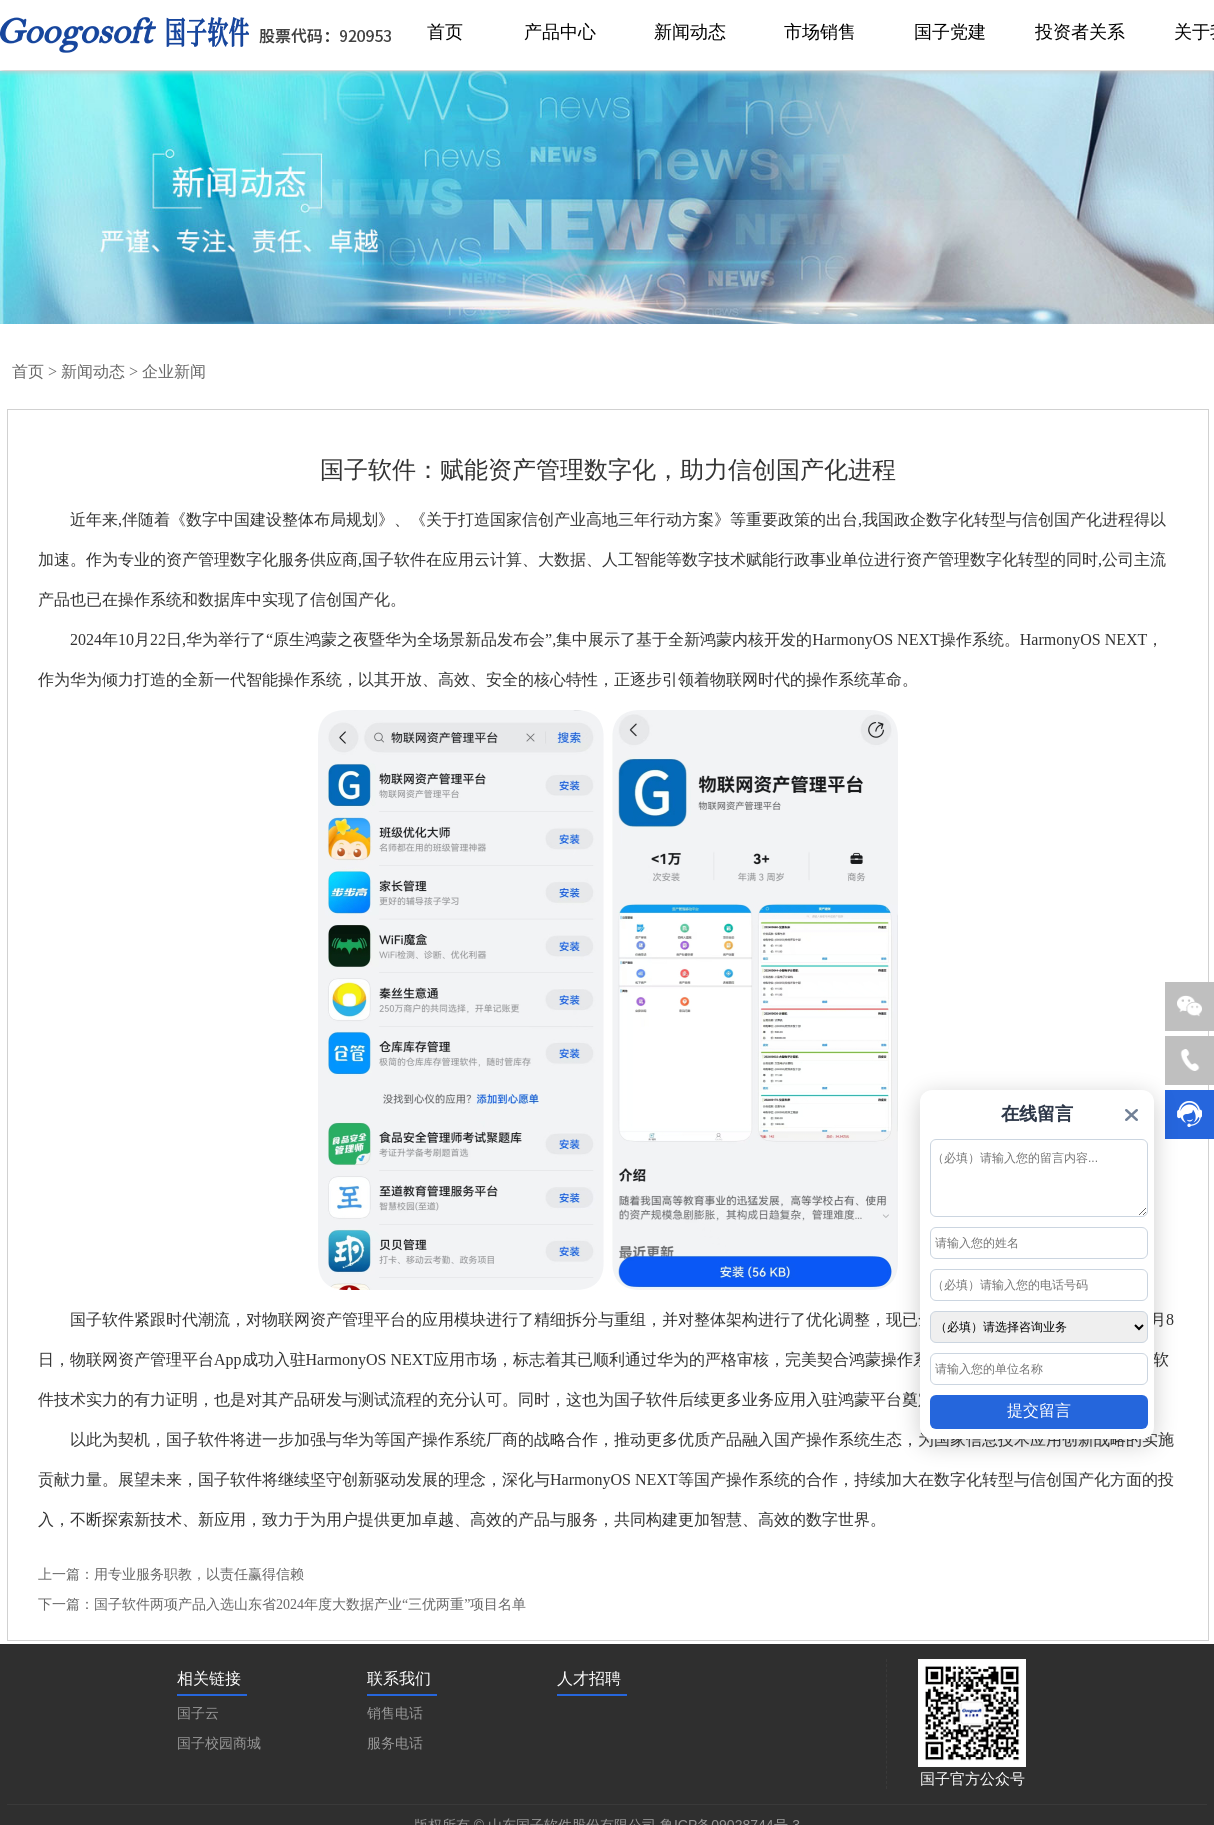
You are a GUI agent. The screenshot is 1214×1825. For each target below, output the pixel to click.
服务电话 (395, 1743)
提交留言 (1039, 1410)
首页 (28, 371)
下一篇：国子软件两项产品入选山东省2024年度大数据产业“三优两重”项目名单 (282, 1604)
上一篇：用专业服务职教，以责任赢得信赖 (171, 1574)
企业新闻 (174, 371)
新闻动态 (93, 371)
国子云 (198, 1713)
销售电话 (395, 1713)
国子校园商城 (219, 1743)
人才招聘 (589, 1678)
